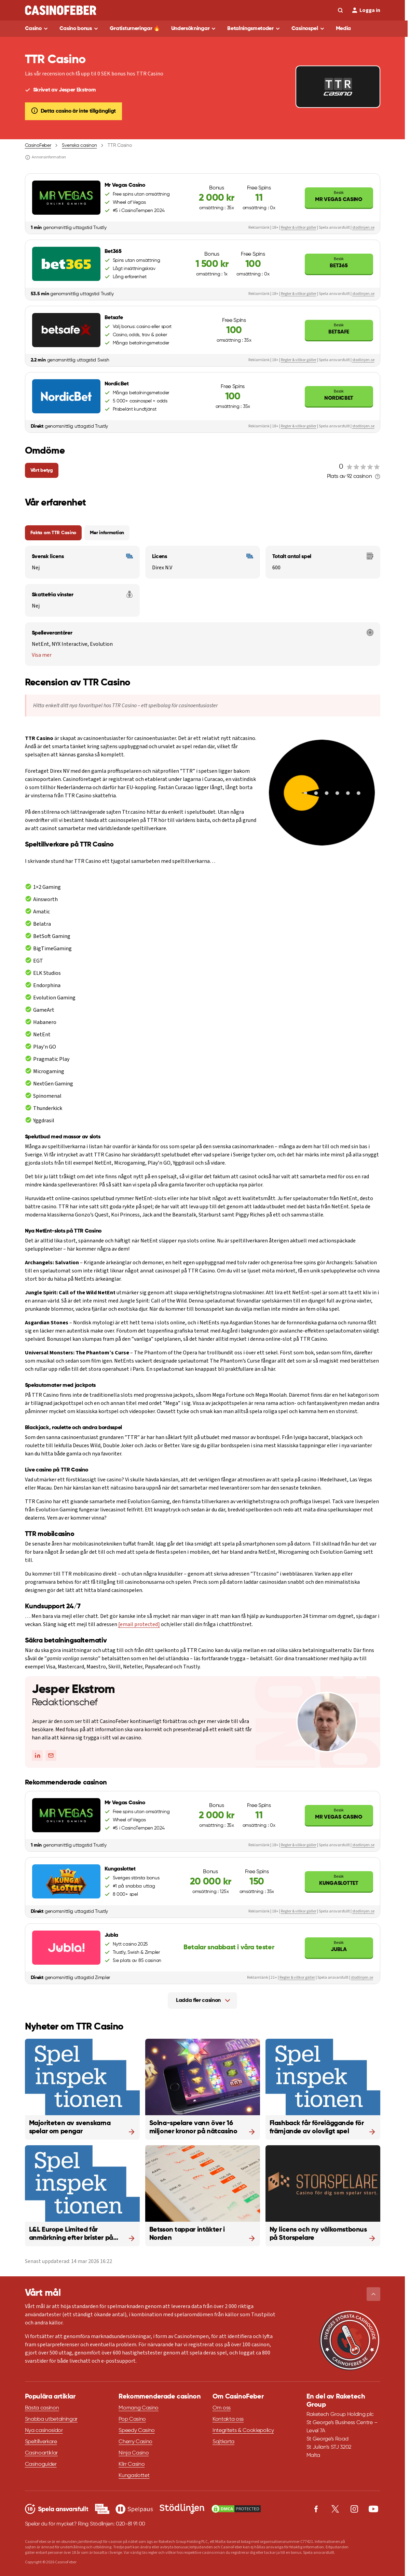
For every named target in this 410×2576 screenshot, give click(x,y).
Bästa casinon (42, 2408)
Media (343, 28)
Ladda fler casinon (198, 2000)
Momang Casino (139, 2408)
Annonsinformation (45, 157)
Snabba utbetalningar (51, 2419)
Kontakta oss (228, 2419)
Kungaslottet (339, 1880)
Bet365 (339, 262)
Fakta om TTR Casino (53, 532)
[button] (373, 2294)
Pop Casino (132, 2419)
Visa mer (42, 655)
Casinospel (304, 28)
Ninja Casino (134, 2453)
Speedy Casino (137, 2430)
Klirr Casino (132, 2464)
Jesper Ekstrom (73, 1689)
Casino (33, 28)
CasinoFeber (38, 145)
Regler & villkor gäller (298, 227)
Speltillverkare (41, 2442)
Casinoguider (41, 2464)
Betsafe (339, 328)
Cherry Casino (135, 2442)
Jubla (339, 1946)
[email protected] (139, 1624)
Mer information (107, 532)
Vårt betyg (41, 470)
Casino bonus (75, 28)
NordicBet (339, 394)
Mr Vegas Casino (339, 196)
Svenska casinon (79, 145)
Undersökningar (190, 28)
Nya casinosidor (44, 2430)
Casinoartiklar (41, 2453)
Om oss (222, 2408)
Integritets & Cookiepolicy (243, 2430)
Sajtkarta (223, 2442)
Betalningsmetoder (250, 28)
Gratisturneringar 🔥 (135, 28)
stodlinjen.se (363, 227)
